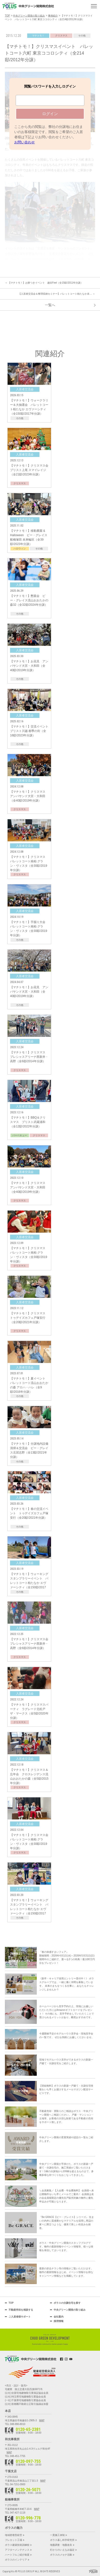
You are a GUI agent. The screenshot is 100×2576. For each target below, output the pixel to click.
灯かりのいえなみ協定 (62, 2550)
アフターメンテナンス (17, 2550)
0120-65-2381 (28, 2429)
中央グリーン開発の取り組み (70, 2309)
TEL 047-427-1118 (15, 2512)
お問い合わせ (24, 142)
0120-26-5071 (28, 2489)
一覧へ (50, 305)
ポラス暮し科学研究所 (62, 2540)
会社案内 (58, 2316)
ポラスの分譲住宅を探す (67, 2303)
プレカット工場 (13, 2540)
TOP (11, 2303)
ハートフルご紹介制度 (17, 2555)
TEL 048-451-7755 (15, 2456)
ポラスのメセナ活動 (61, 2555)
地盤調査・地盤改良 (61, 2545)
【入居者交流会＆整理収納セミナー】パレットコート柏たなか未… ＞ (56, 293)
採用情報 (58, 2321)
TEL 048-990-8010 (15, 2424)
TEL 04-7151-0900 (15, 2484)
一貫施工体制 (57, 2535)
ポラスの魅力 (14, 2528)
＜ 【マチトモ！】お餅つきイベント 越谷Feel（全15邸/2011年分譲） (44, 282)
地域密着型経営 (13, 2535)
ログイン (50, 114)
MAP (42, 2420)
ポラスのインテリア (16, 2560)
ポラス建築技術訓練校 (17, 2545)
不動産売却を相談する (21, 2309)
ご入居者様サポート (20, 2316)
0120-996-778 (28, 2518)
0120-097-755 (28, 2461)
